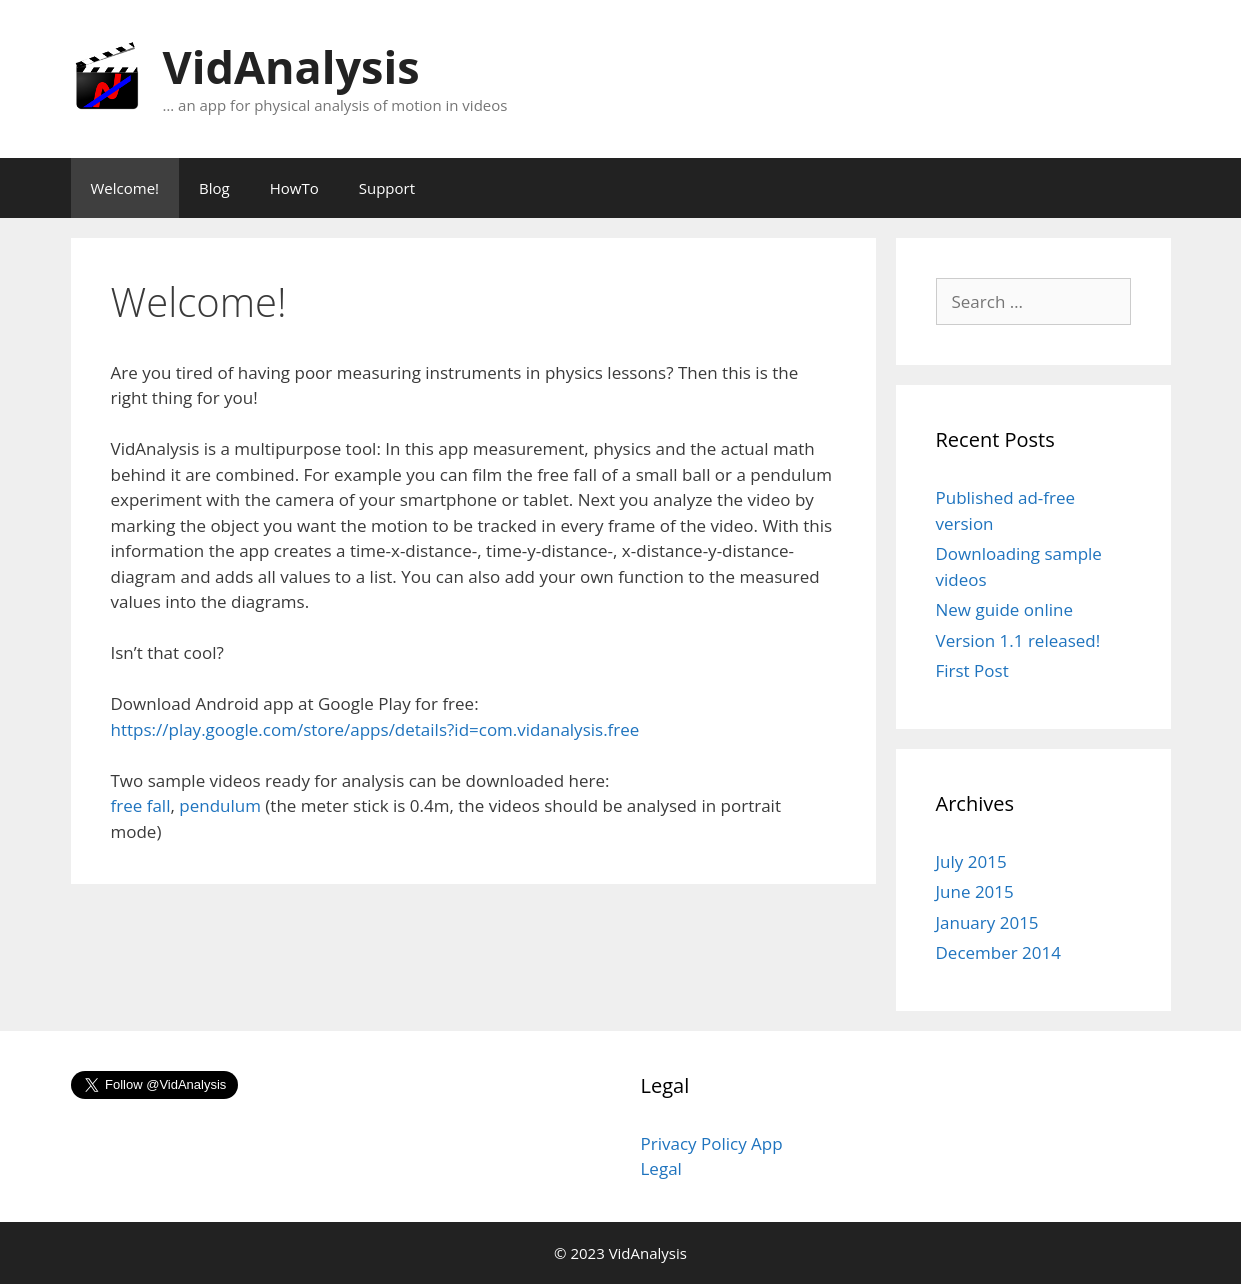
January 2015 (987, 922)
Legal (661, 1168)
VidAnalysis (291, 66)
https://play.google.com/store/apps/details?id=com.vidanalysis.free (375, 729)
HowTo (294, 188)
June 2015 (975, 891)
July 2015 (971, 861)
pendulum (220, 805)
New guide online (1004, 609)
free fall (141, 805)
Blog (214, 188)
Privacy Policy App (712, 1143)
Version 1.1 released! (1018, 640)
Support (387, 188)
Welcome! (125, 188)
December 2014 (999, 952)
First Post (972, 670)
